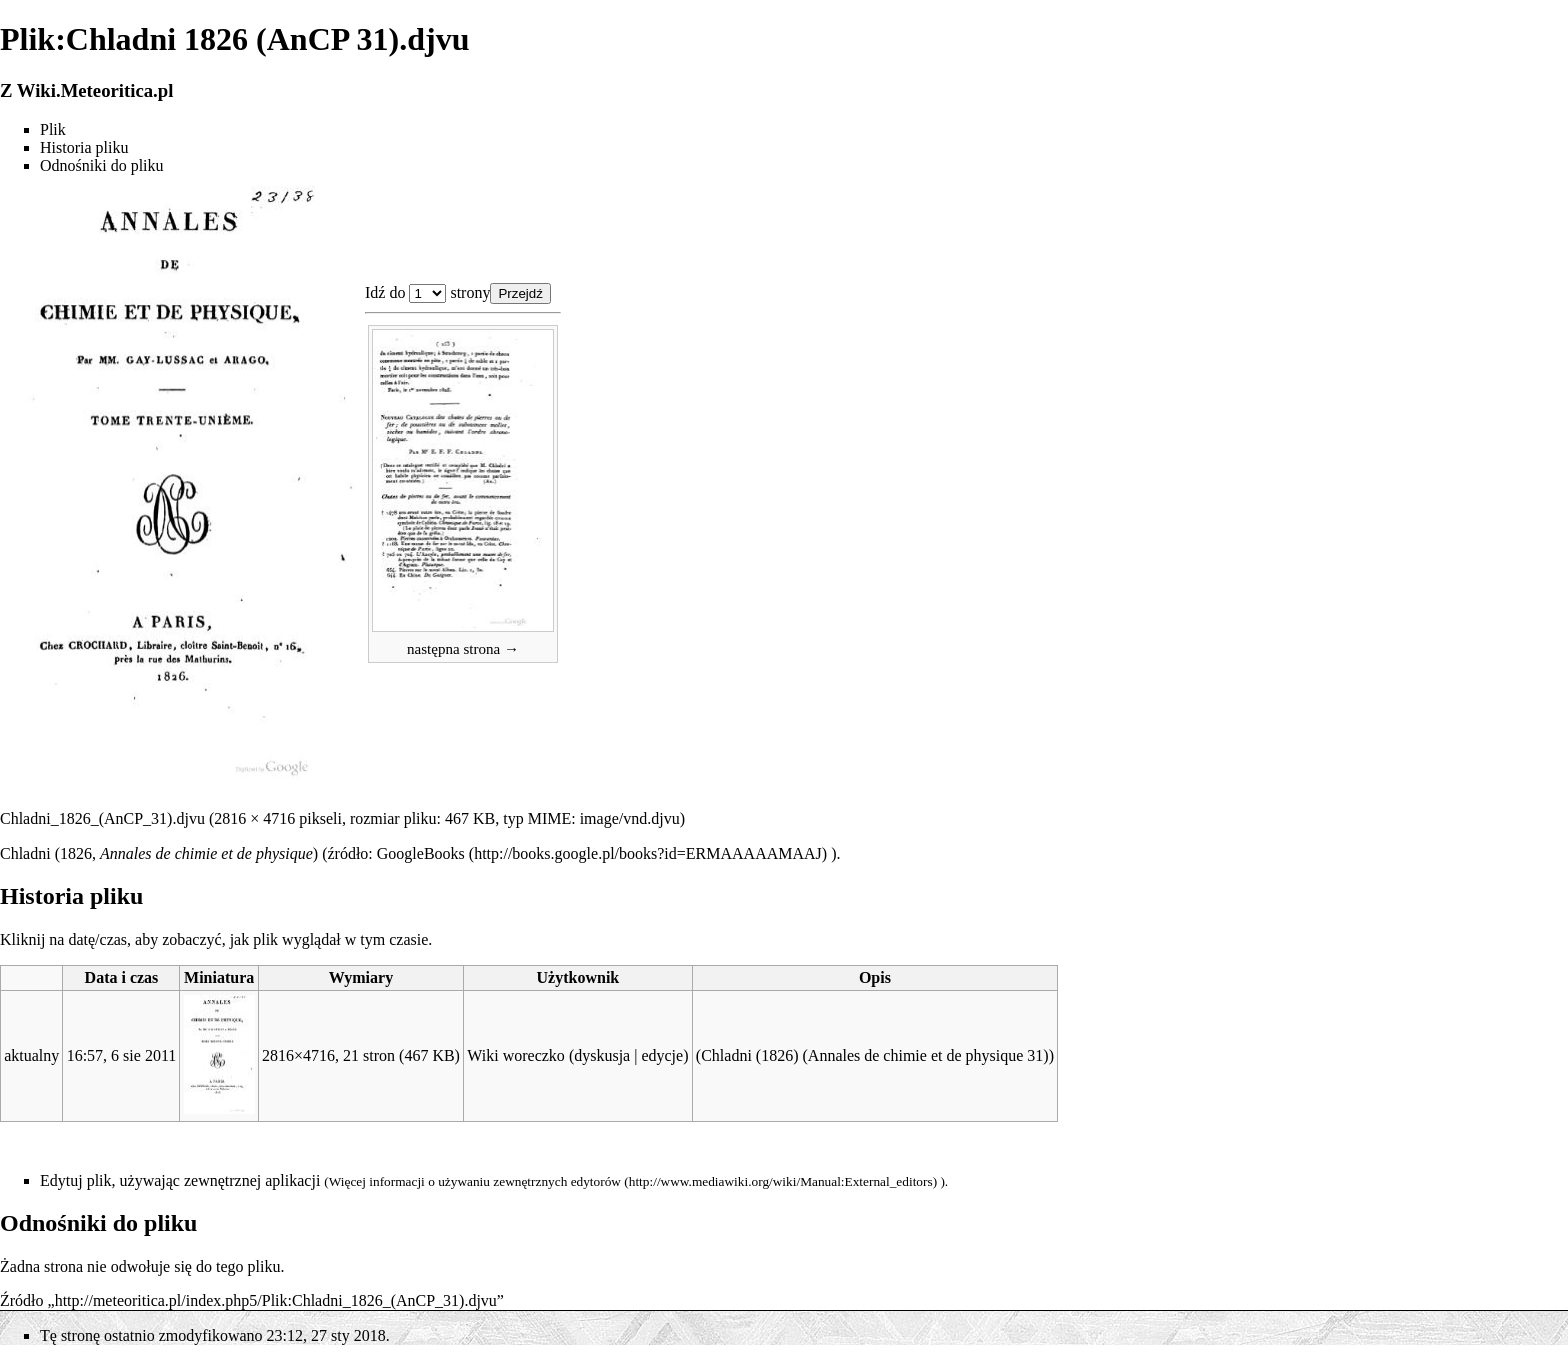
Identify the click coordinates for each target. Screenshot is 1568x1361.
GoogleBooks (421, 853)
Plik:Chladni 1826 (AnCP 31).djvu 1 (427, 293)
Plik (53, 129)
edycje (662, 1055)
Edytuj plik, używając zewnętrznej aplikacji (180, 1180)
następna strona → (463, 649)
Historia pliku (84, 147)
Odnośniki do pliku (102, 165)
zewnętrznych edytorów (557, 1181)
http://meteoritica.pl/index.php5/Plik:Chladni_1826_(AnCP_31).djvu (276, 1300)
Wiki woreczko (516, 1055)
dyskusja (602, 1055)
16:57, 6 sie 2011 (122, 1055)
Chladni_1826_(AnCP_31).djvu (102, 818)
